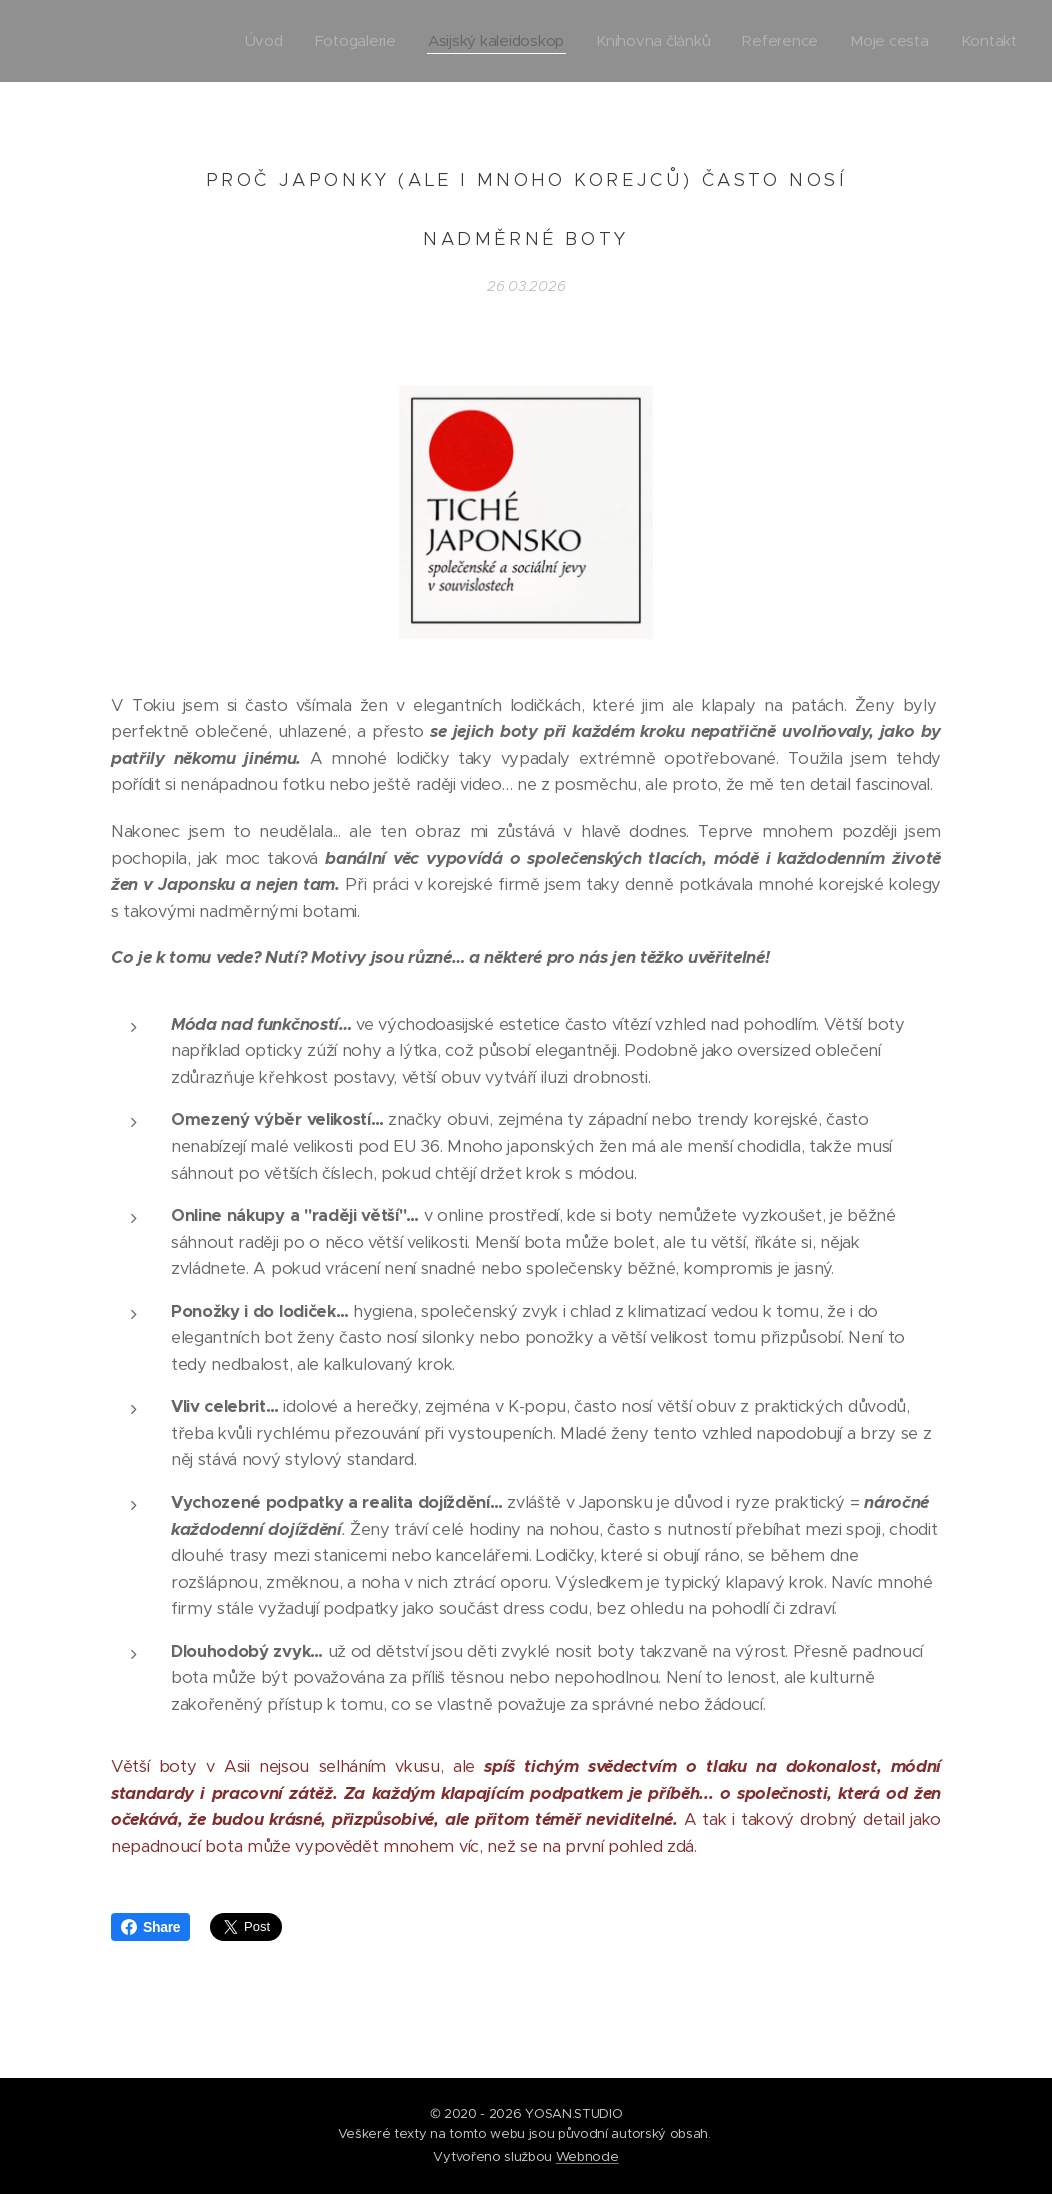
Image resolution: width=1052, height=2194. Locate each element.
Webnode (587, 2156)
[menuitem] (251, 41)
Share (150, 1927)
